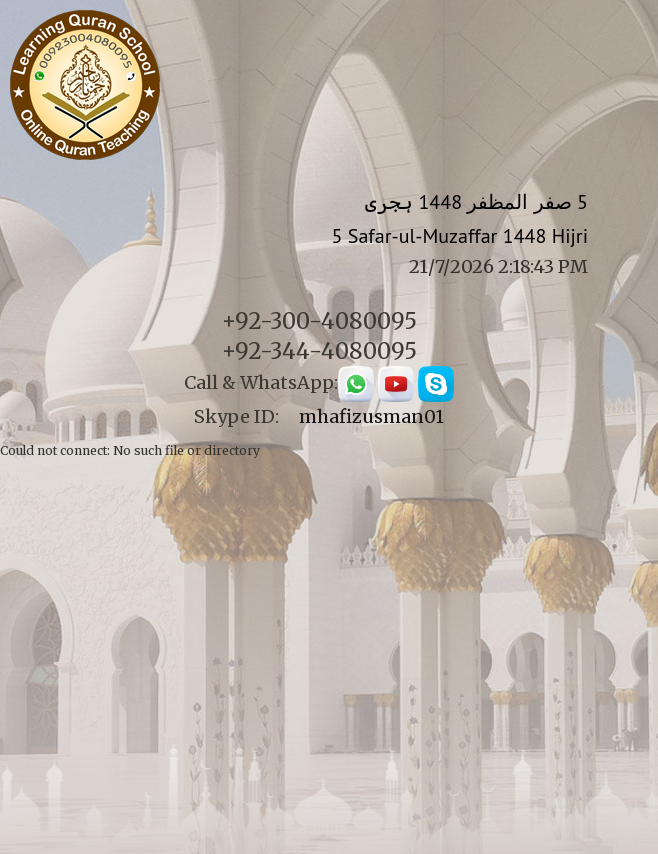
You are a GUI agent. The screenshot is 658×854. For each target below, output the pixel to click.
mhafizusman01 (371, 416)
